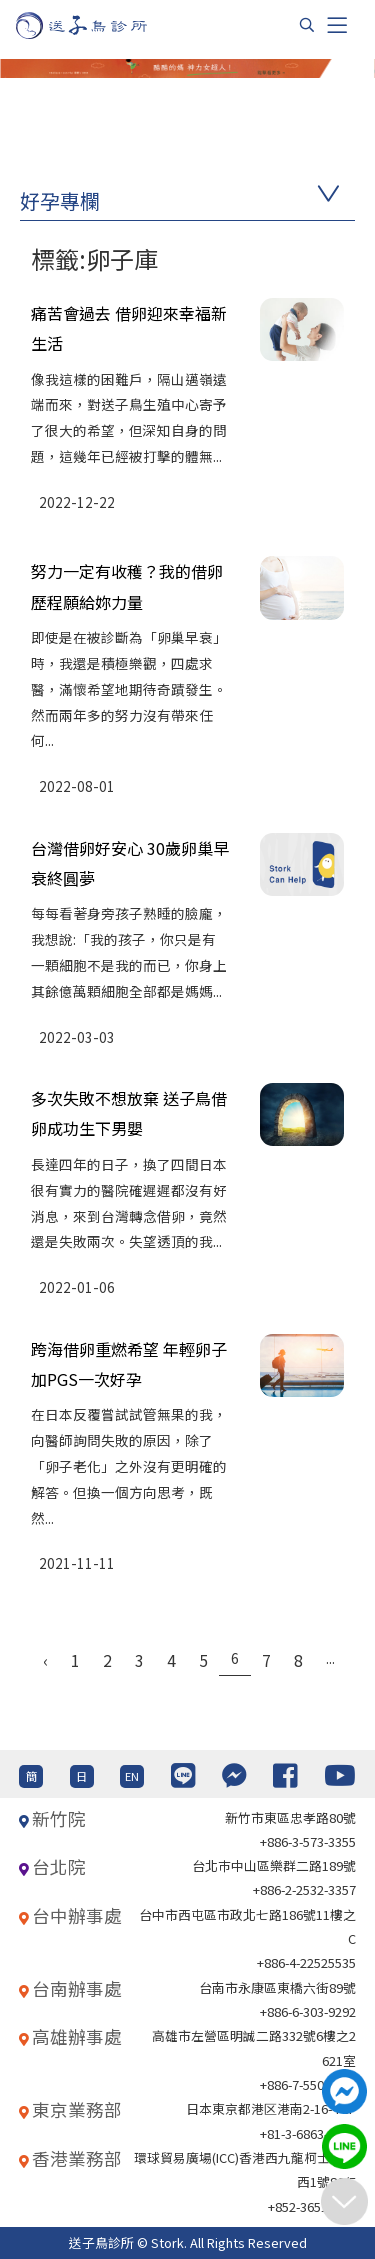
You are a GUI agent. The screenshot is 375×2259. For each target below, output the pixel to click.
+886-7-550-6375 (308, 2084)
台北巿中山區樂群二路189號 (274, 1865)
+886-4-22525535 (306, 1962)
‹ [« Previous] (45, 1660)
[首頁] (100, 25)
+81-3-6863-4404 (308, 2133)
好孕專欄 (60, 200)
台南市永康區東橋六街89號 (277, 1987)
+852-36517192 (312, 2206)
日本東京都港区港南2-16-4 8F (271, 2108)
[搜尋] (307, 25)
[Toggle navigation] (337, 25)
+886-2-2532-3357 (304, 1889)
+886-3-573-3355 (308, 1841)
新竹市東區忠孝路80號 (290, 1817)
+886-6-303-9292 (308, 2011)
